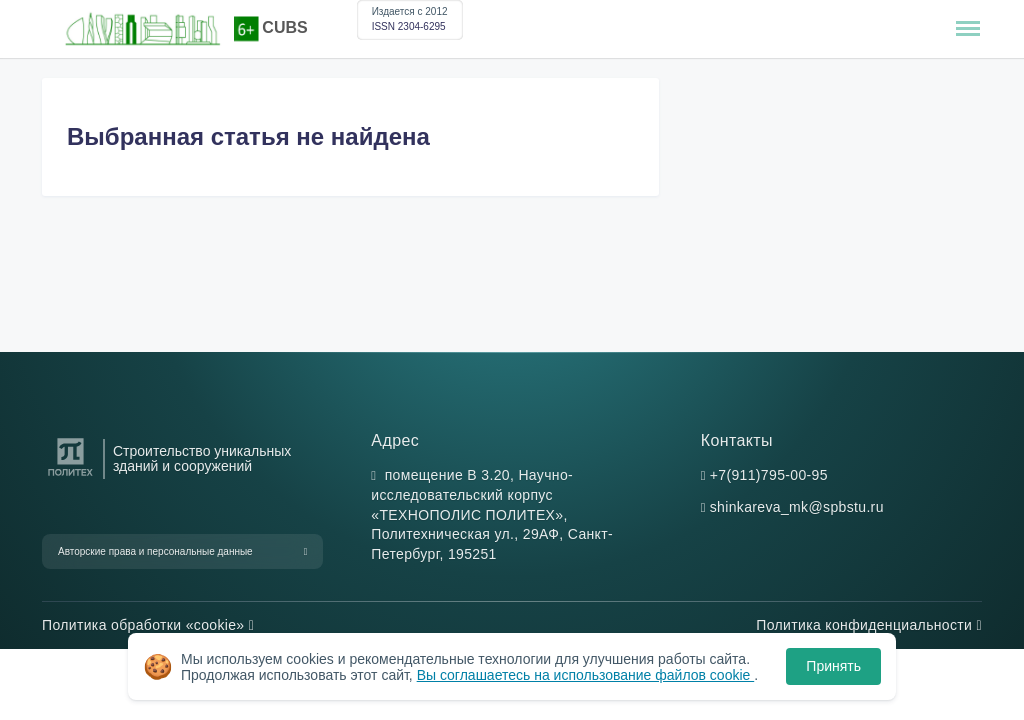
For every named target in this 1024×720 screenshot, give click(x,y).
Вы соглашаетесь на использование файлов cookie (586, 675)
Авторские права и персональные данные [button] (155, 551)
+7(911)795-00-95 (769, 475)
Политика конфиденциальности (869, 625)
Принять (833, 666)
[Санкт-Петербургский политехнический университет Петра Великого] (70, 476)
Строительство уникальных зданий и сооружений (202, 459)
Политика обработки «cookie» (148, 625)
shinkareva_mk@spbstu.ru (797, 507)
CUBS (284, 27)
